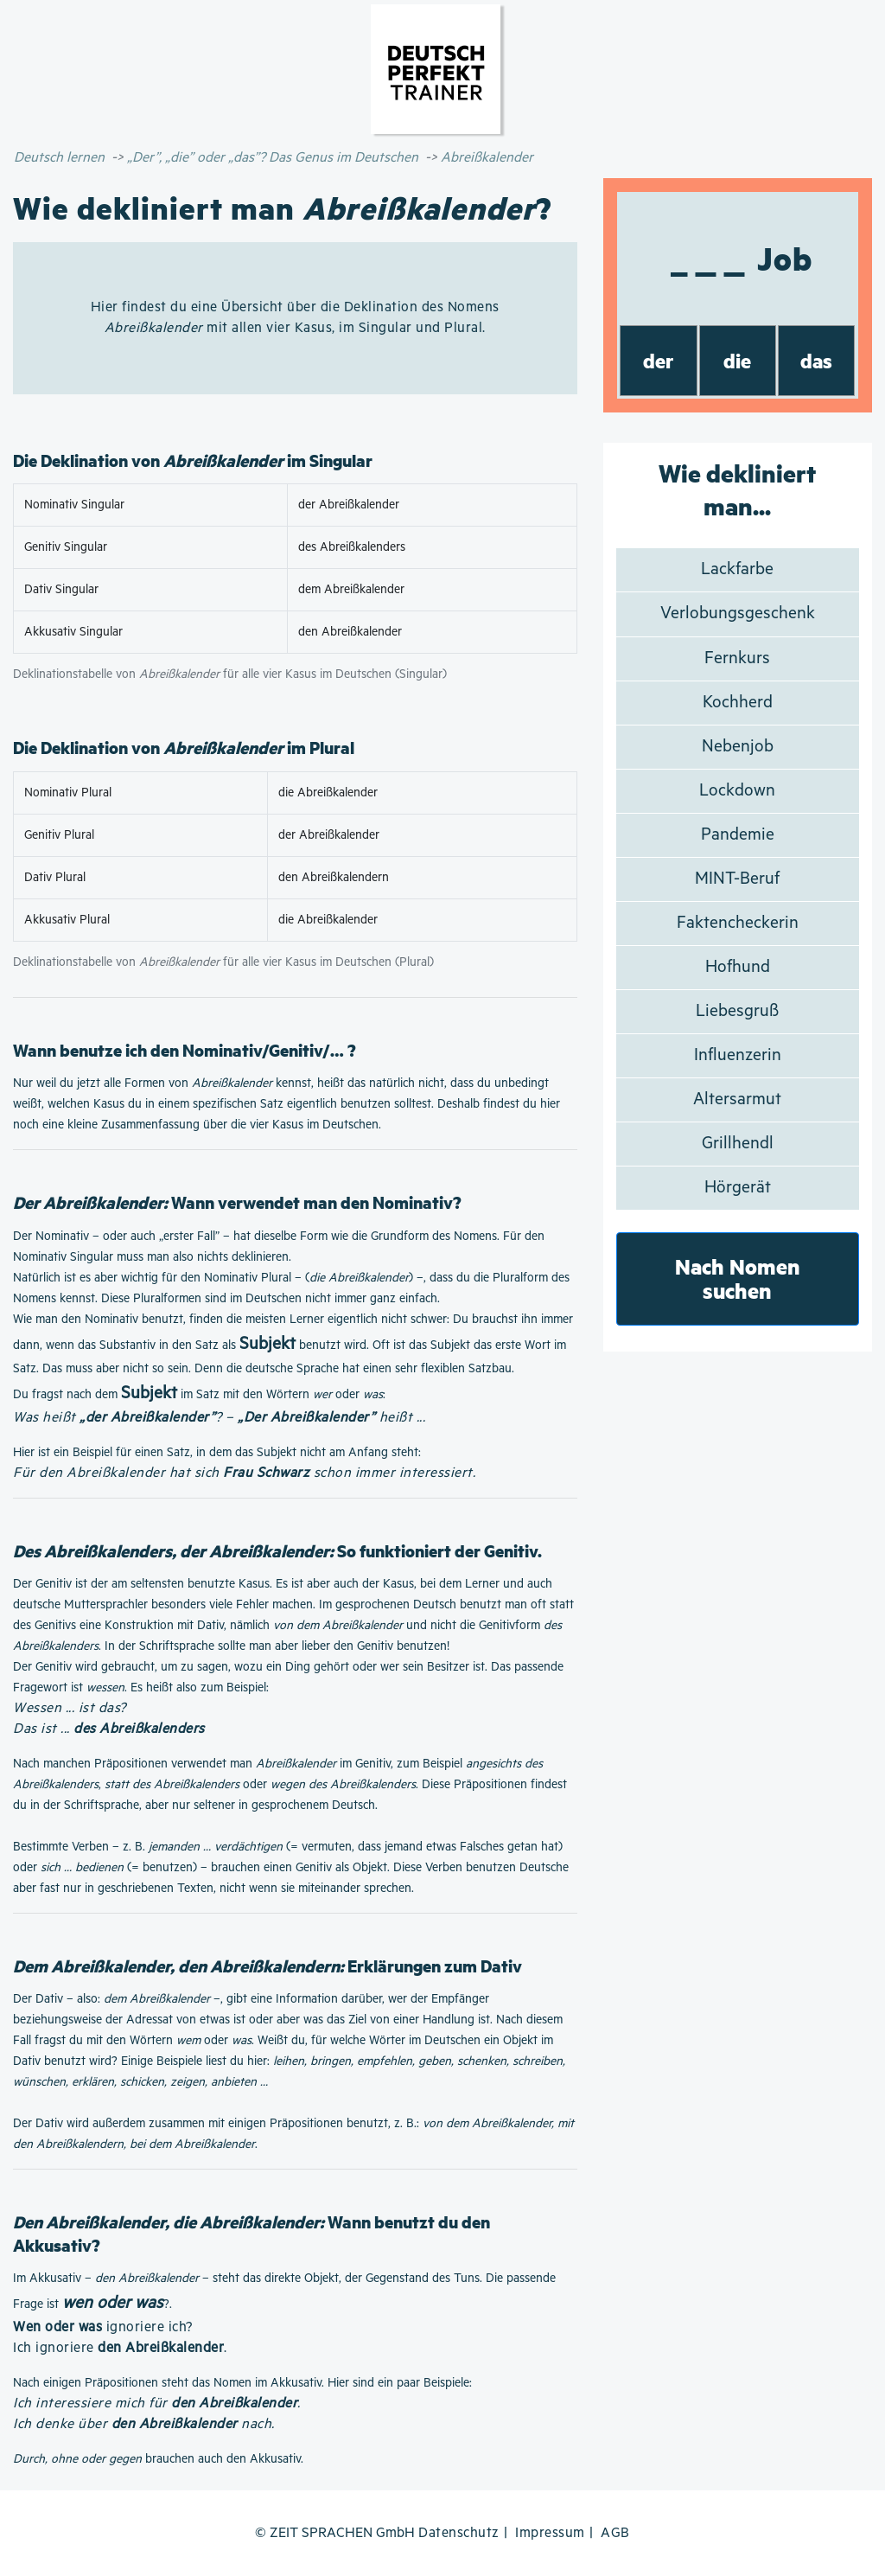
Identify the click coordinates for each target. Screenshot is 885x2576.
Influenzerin (737, 1055)
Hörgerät (737, 1188)
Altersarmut (737, 1099)
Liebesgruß (737, 1011)
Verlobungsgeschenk (737, 613)
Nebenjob (738, 747)
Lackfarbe (737, 569)
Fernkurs (737, 658)
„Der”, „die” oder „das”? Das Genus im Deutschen (272, 158)
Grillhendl (738, 1144)
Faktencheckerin (738, 923)
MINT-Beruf (737, 879)
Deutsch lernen (59, 158)
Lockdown (737, 791)
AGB (615, 2533)
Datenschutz (459, 2533)
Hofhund (737, 967)
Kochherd (738, 703)
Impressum (550, 2533)
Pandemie (737, 835)
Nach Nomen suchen (737, 1278)
